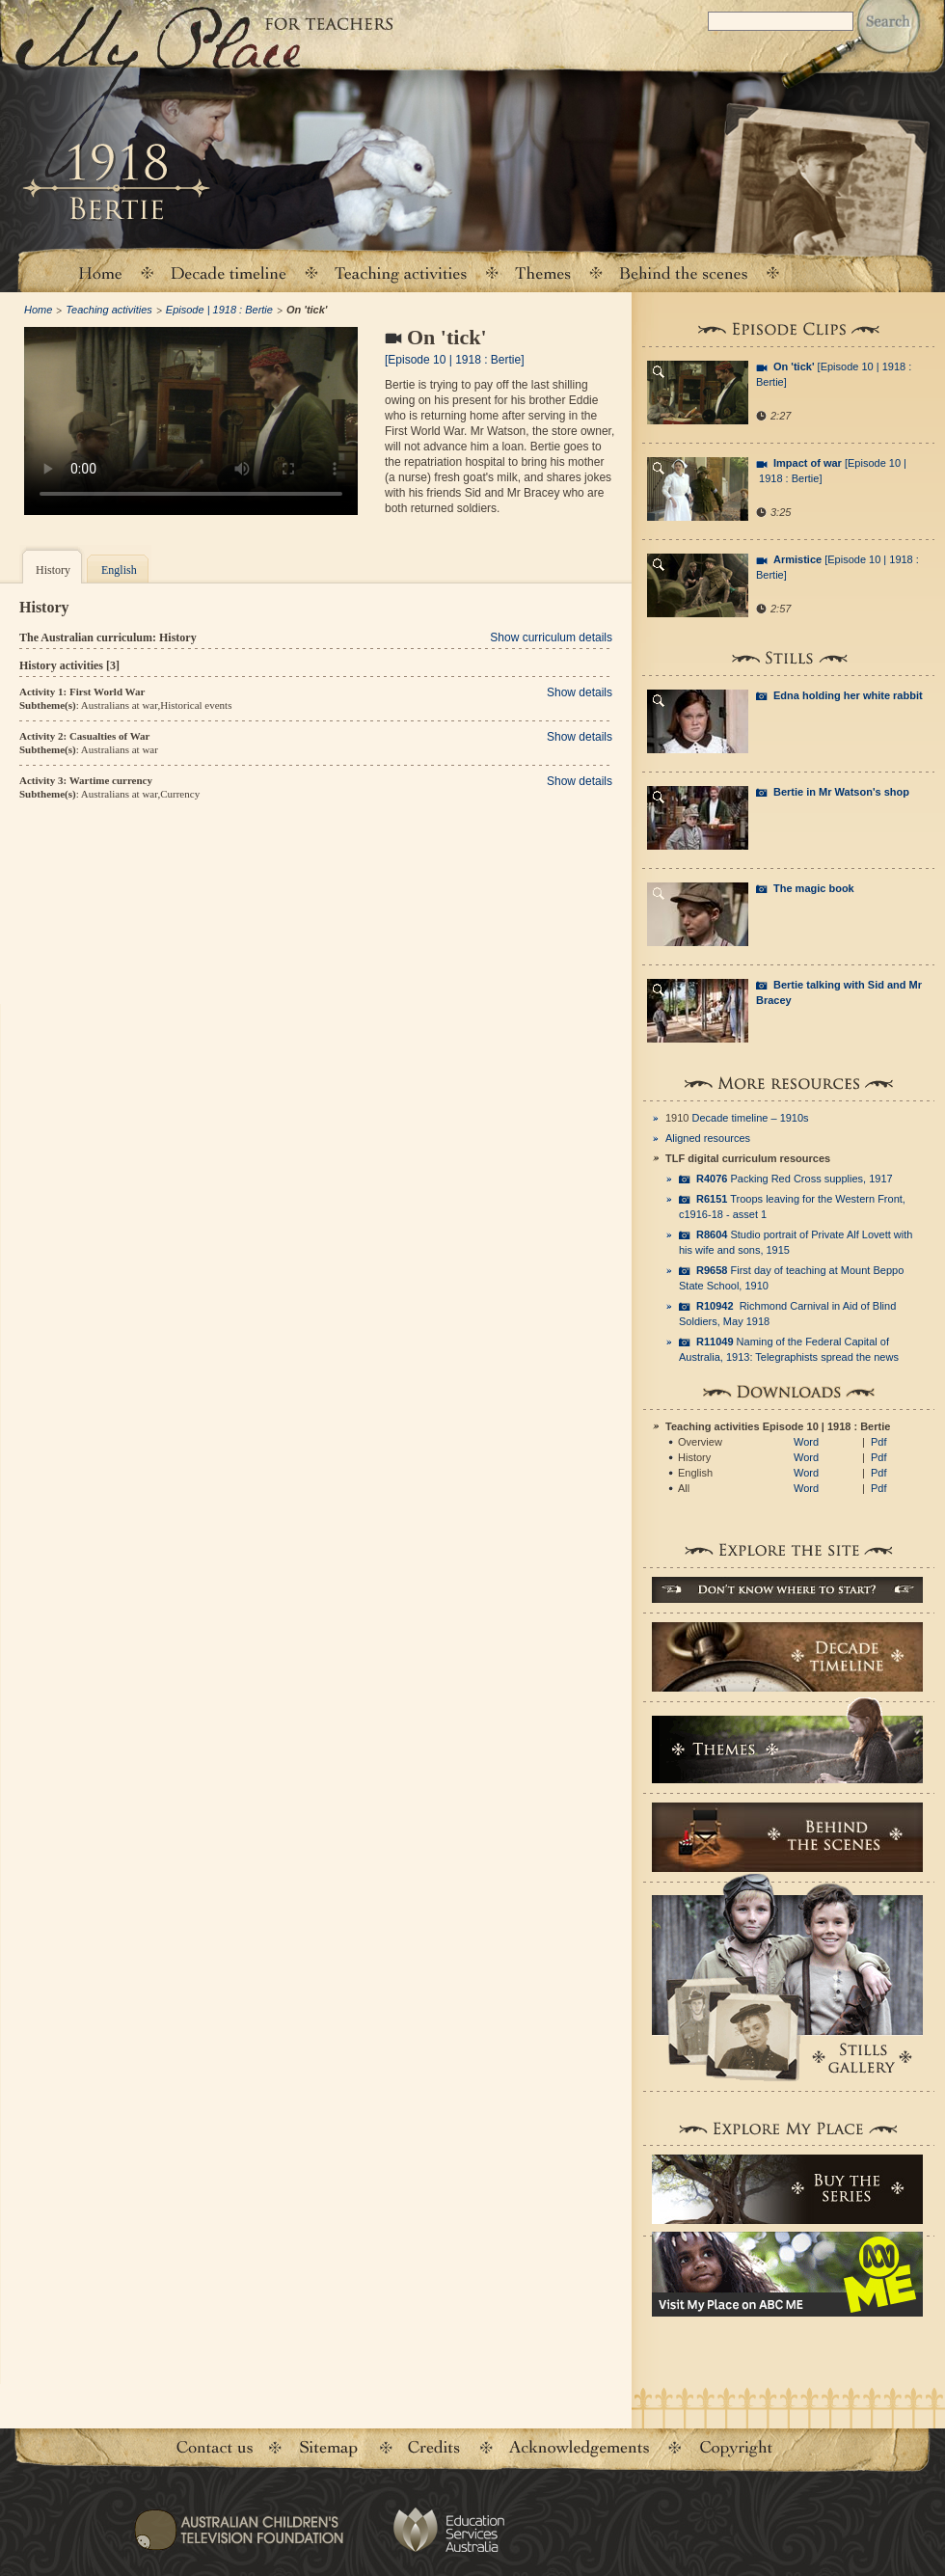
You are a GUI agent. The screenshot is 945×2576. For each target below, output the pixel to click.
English (119, 570)
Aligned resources (707, 1138)
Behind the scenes (683, 272)
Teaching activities (401, 272)
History (53, 570)
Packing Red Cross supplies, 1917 (794, 1178)
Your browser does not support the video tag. (191, 421)
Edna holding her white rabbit (848, 695)
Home (99, 272)
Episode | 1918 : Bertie (219, 309)
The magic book (813, 888)
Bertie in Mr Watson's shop (841, 792)
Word (806, 1442)
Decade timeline (229, 272)
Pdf (879, 1442)
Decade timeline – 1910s (750, 1118)
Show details (579, 692)
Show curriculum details (551, 637)
